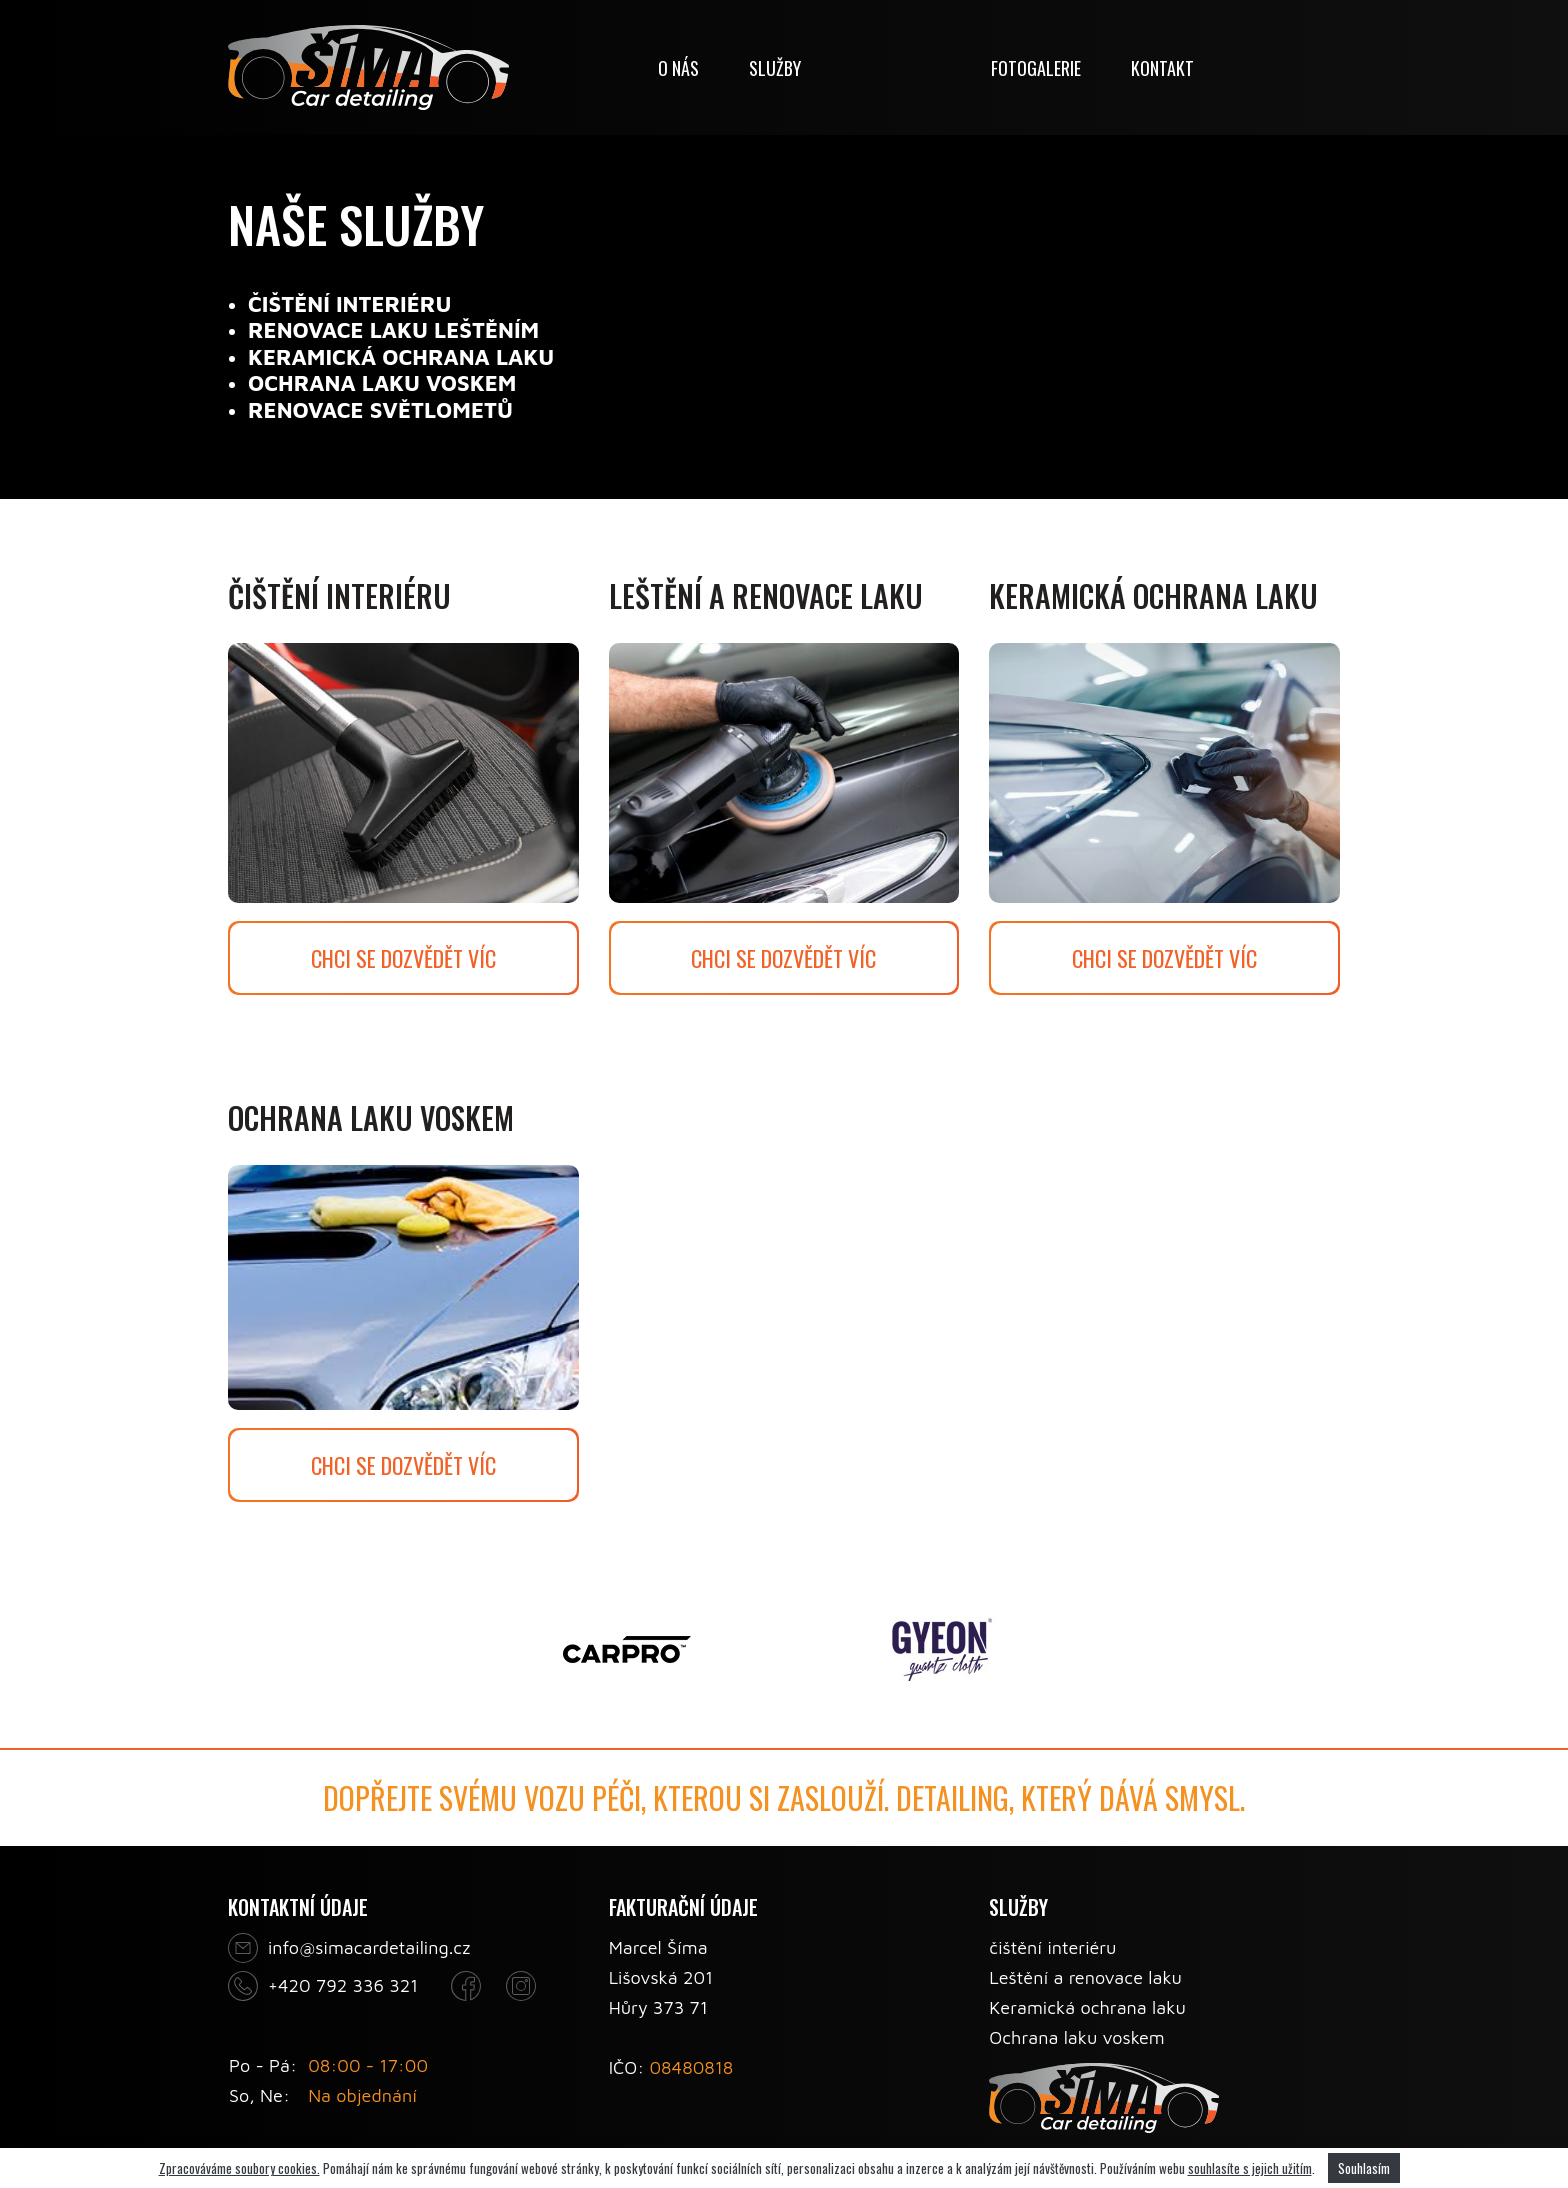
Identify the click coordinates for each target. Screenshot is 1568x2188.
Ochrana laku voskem (1076, 2037)
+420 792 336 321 (343, 1985)
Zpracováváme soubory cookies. (239, 2168)
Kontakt (1162, 68)
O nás (678, 68)
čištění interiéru (1052, 1947)
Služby (775, 68)
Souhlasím (1364, 2168)
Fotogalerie (1036, 68)
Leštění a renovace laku (1085, 1977)
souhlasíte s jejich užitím (1250, 2168)
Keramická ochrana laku (1087, 2007)
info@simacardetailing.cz (369, 1947)
